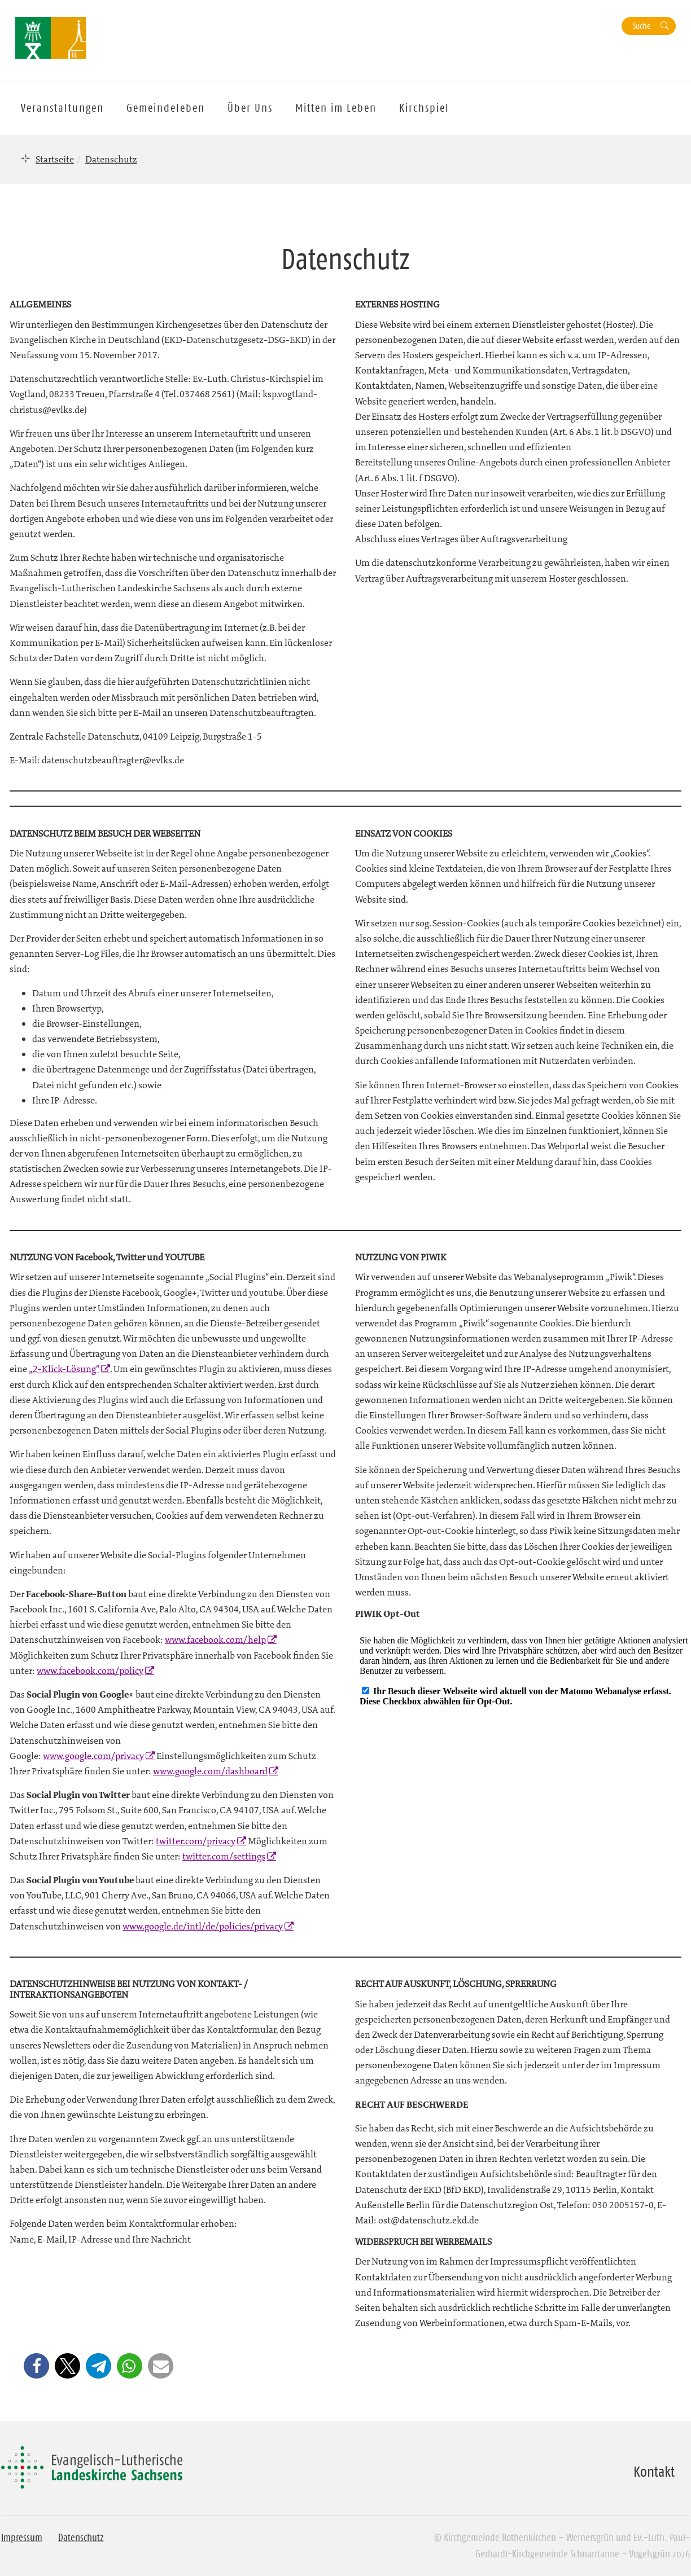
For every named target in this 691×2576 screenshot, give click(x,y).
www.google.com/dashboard (210, 1771)
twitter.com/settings (223, 1856)
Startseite (55, 159)
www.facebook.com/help (215, 1639)
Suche (641, 25)
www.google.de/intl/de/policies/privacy (203, 1926)
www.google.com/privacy (93, 1755)
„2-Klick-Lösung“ (64, 1368)
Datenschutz (81, 2537)
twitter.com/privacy (195, 1841)
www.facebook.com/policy (90, 1670)
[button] (36, 2366)
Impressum (21, 2537)
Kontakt (654, 2472)
